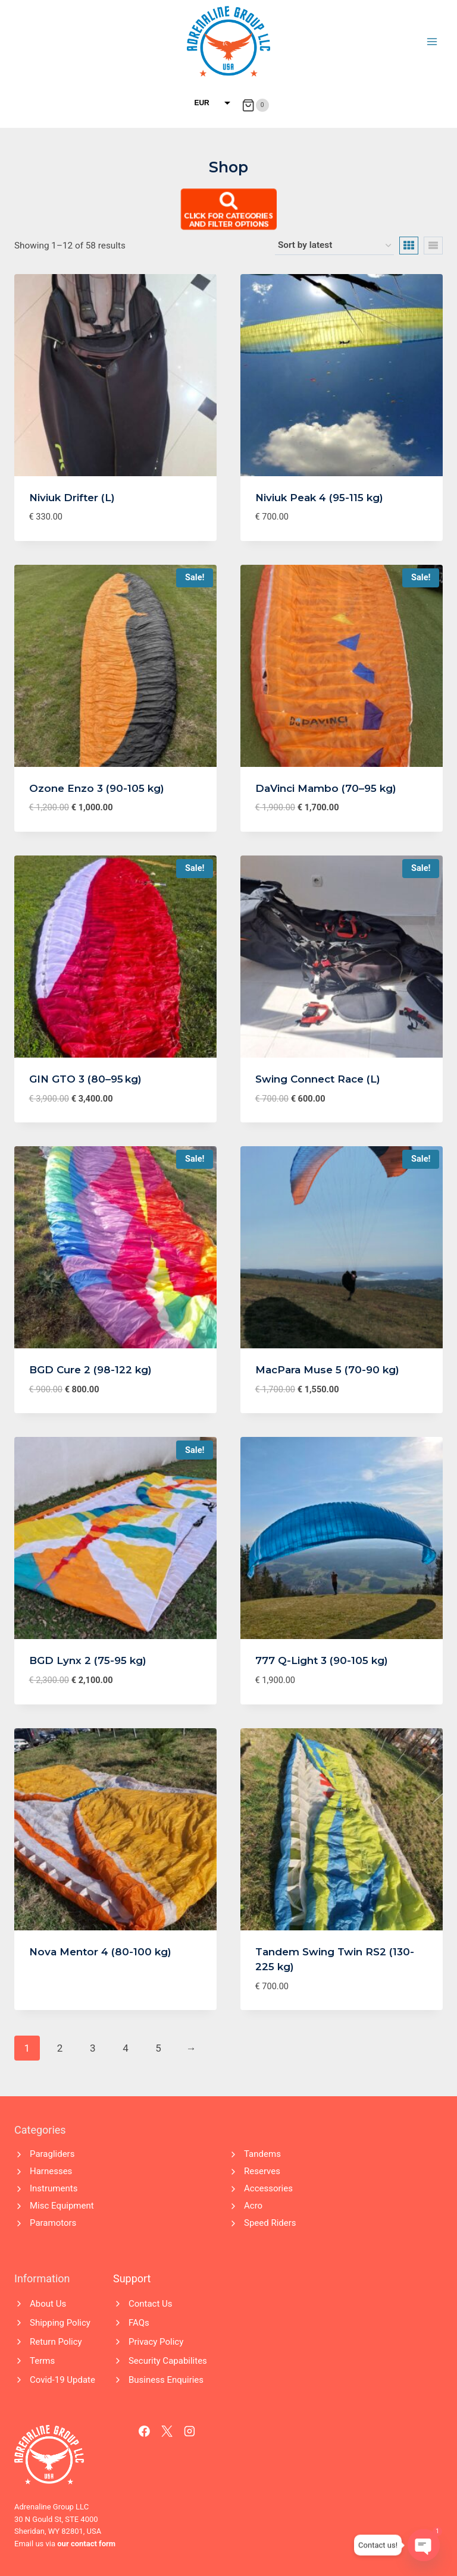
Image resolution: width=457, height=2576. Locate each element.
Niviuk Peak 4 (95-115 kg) (319, 498)
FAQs (139, 2322)
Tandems (262, 2154)
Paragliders (52, 2154)
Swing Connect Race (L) (317, 1079)
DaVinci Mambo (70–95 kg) (325, 788)
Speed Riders (270, 2223)
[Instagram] (190, 2431)
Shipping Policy (60, 2322)
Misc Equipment (62, 2205)
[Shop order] (334, 245)
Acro (253, 2205)
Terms (42, 2360)
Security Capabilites (168, 2360)
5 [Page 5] (158, 2048)
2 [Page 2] (60, 2048)
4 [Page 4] (126, 2048)
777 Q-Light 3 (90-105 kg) (321, 1660)
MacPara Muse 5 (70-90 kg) (327, 1370)
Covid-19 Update (62, 2379)
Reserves (262, 2171)
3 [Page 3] (93, 2048)
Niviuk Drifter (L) (72, 498)
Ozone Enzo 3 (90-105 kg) (96, 788)
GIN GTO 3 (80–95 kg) (85, 1079)
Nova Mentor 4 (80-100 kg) (100, 1952)
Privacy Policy (156, 2341)
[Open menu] (432, 41)
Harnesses (51, 2171)
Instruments (53, 2188)
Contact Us (151, 2303)
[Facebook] (144, 2431)
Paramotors (53, 2223)
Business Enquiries (166, 2379)
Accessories (268, 2188)
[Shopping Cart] (255, 105)
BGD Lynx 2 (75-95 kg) (87, 1660)
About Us (48, 2303)
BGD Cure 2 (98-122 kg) (90, 1370)
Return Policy (56, 2341)
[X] (167, 2431)
